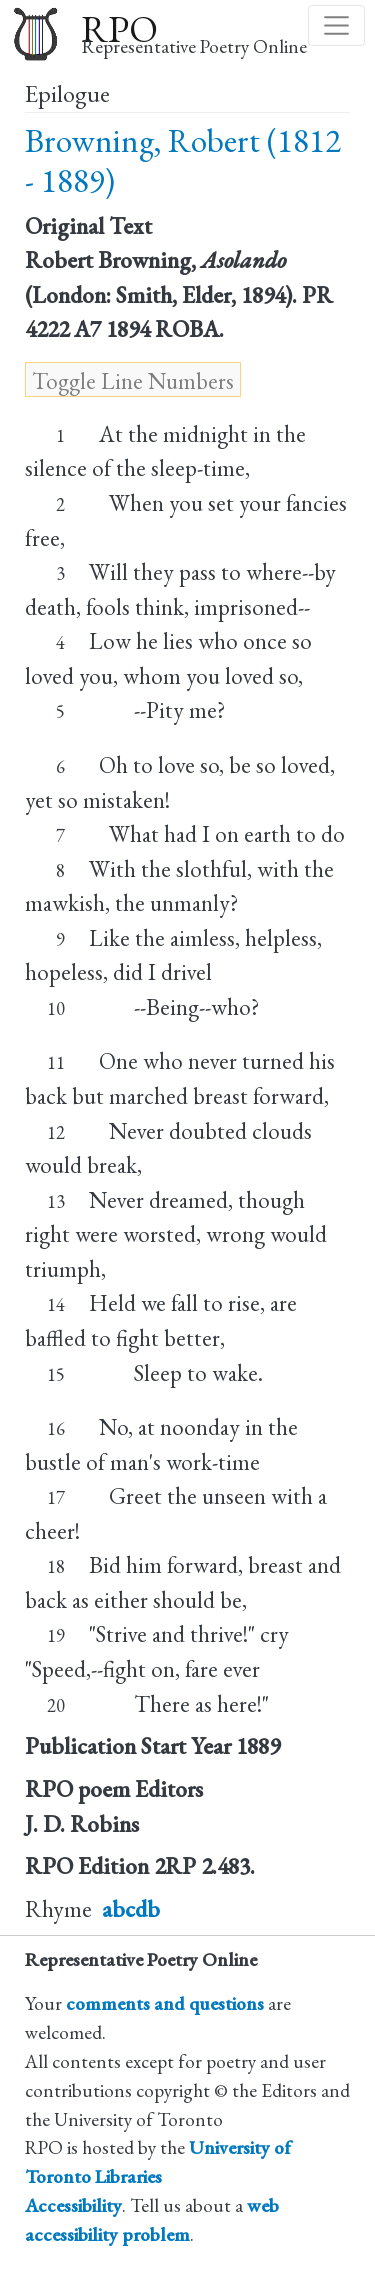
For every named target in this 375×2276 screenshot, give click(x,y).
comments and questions (165, 2003)
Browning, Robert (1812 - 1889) (183, 160)
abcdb (131, 1909)
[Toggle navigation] (336, 25)
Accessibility (73, 2205)
